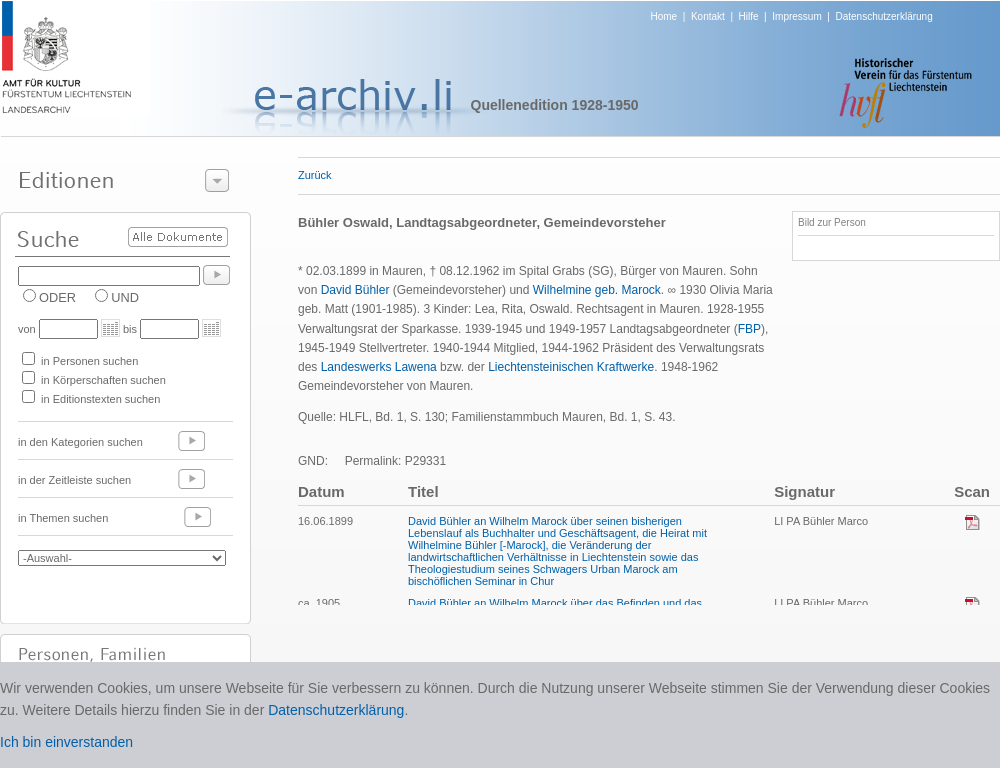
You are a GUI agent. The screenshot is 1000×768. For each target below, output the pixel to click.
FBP (749, 329)
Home (664, 16)
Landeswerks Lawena (379, 367)
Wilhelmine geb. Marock (597, 290)
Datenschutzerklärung (883, 16)
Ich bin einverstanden (66, 742)
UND (125, 297)
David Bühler (355, 290)
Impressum (796, 16)
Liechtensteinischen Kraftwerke (571, 367)
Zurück (315, 175)
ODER (57, 297)
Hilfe (749, 16)
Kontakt (708, 16)
